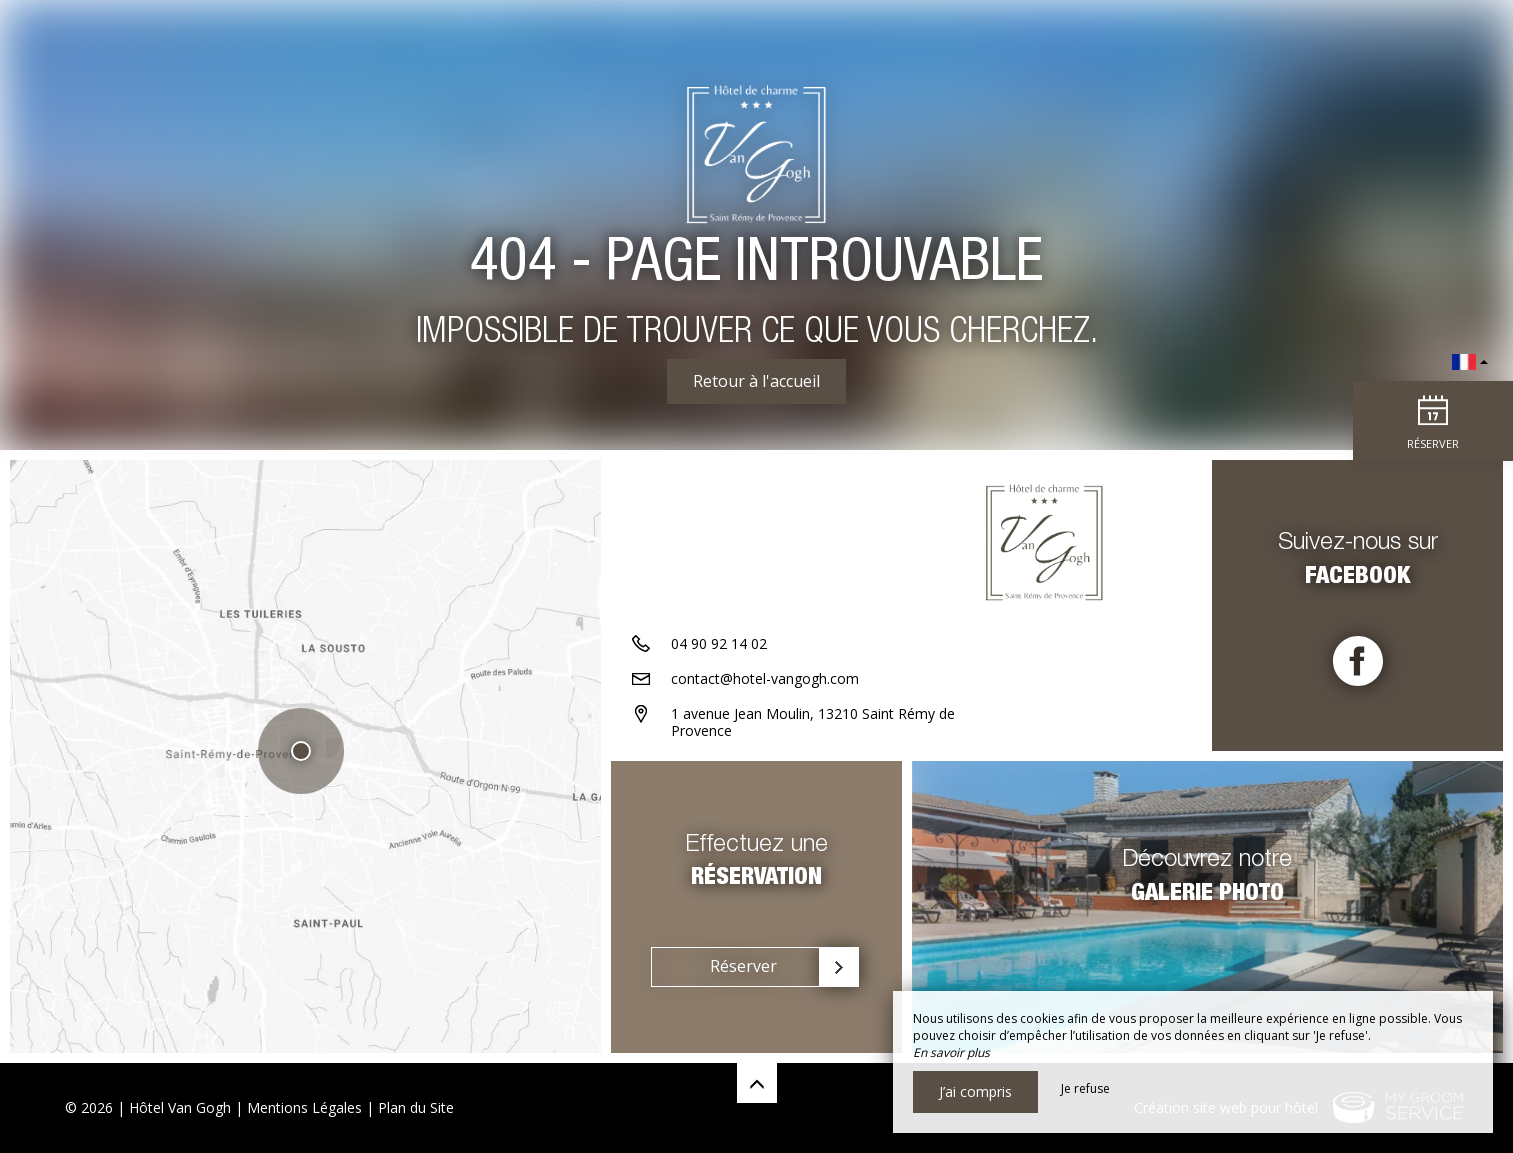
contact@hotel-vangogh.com (765, 678)
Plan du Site (416, 1107)
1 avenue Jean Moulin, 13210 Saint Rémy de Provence (813, 722)
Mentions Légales (304, 1107)
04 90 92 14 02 (719, 643)
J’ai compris (975, 1091)
